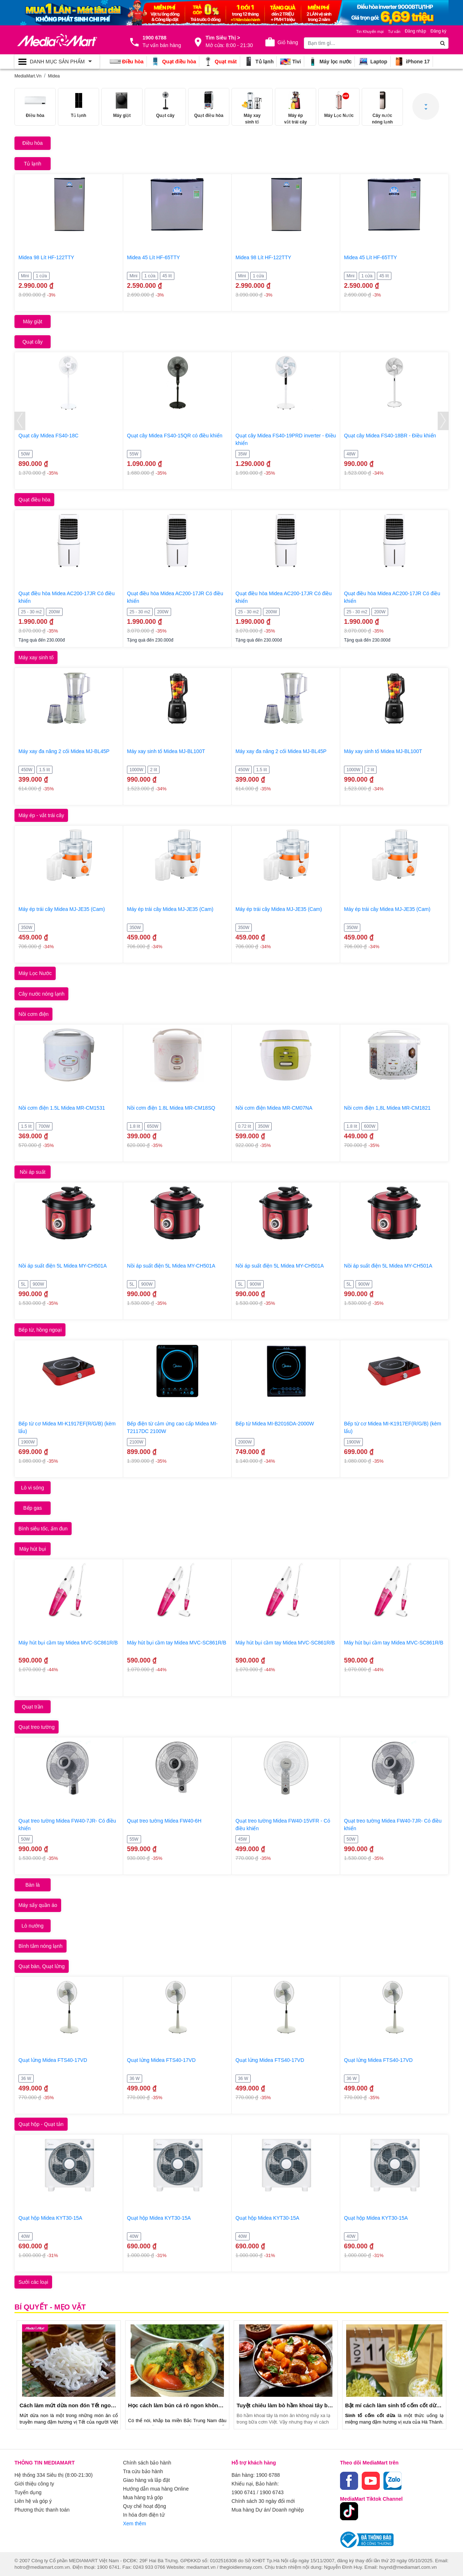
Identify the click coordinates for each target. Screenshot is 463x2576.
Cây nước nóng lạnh (41, 994)
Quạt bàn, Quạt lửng (41, 1966)
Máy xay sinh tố (36, 657)
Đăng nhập (415, 31)
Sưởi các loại (33, 2282)
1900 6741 (243, 2492)
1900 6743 (272, 2492)
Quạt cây (32, 342)
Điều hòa (32, 143)
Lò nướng (33, 1926)
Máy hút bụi (32, 1549)
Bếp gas (32, 1508)
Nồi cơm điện (33, 1014)
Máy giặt (32, 321)
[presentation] (19, 421)
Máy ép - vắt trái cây (41, 815)
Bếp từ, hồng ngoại (39, 1330)
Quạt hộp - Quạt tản (41, 2124)
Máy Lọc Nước (35, 973)
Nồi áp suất (32, 1172)
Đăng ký (438, 31)
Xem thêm (134, 2523)
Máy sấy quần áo (37, 1905)
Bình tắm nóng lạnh (40, 1946)
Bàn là (32, 1885)
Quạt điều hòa (34, 500)
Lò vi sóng (32, 1488)
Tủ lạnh (32, 164)
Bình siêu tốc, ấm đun (43, 1528)
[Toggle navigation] (56, 61)
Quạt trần (32, 1707)
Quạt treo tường (36, 1727)
